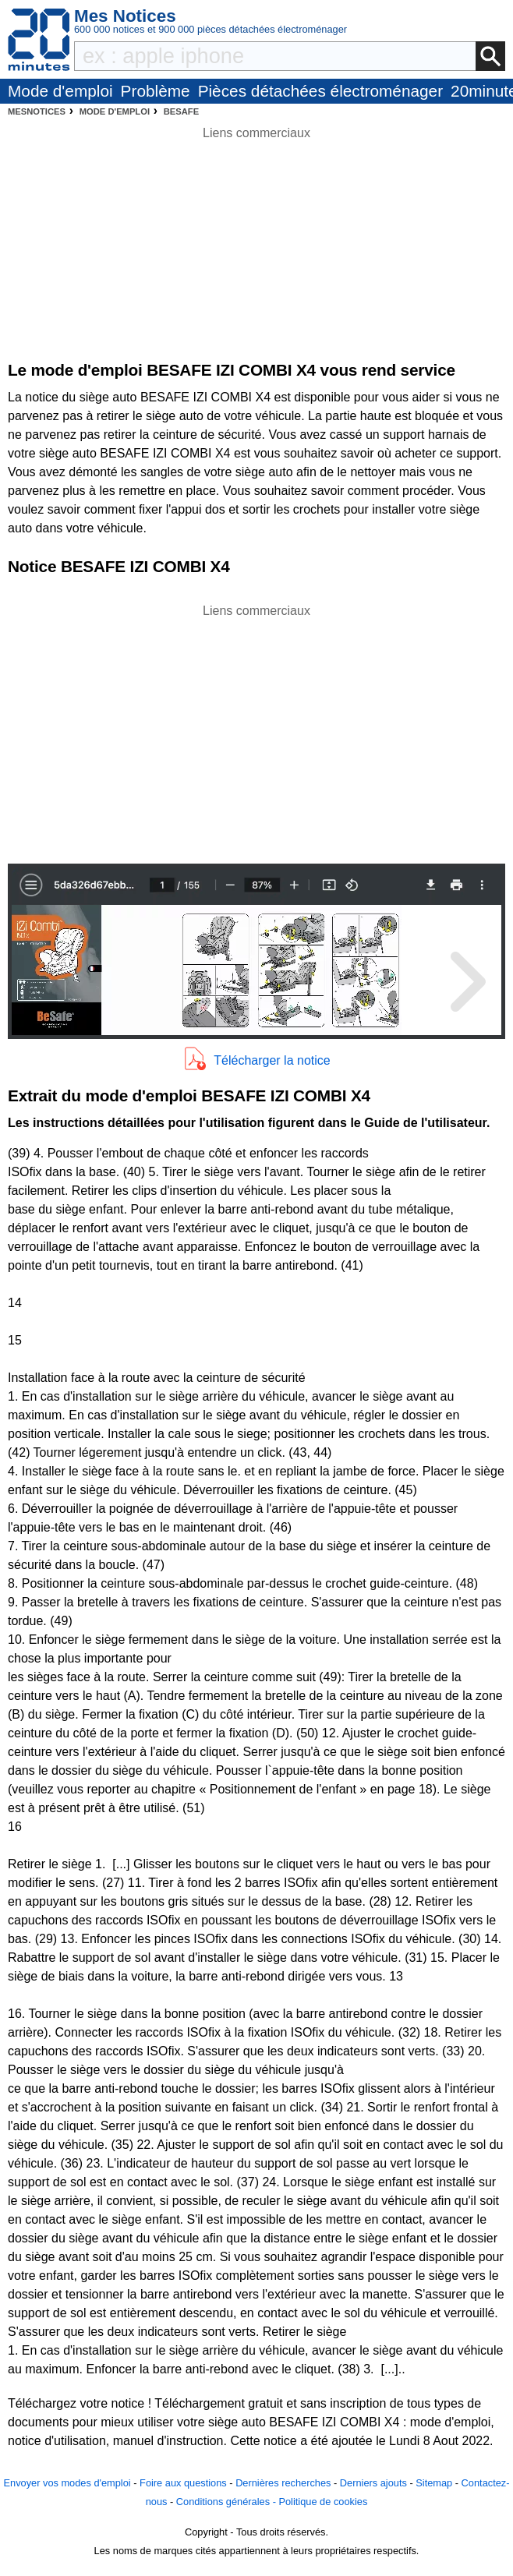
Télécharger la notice (272, 1060)
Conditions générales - (227, 2501)
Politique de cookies (322, 2501)
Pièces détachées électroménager (320, 91)
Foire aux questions (183, 2483)
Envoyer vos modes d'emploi (66, 2483)
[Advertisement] (256, 729)
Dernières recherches (283, 2483)
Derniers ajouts (373, 2483)
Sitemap (434, 2483)
